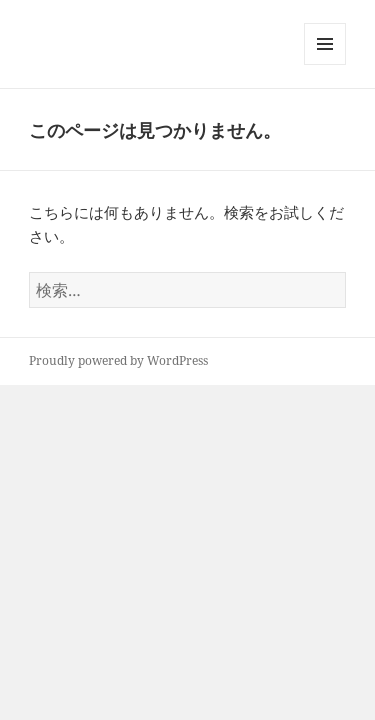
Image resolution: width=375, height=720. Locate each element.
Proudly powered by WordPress (118, 360)
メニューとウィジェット (325, 64)
